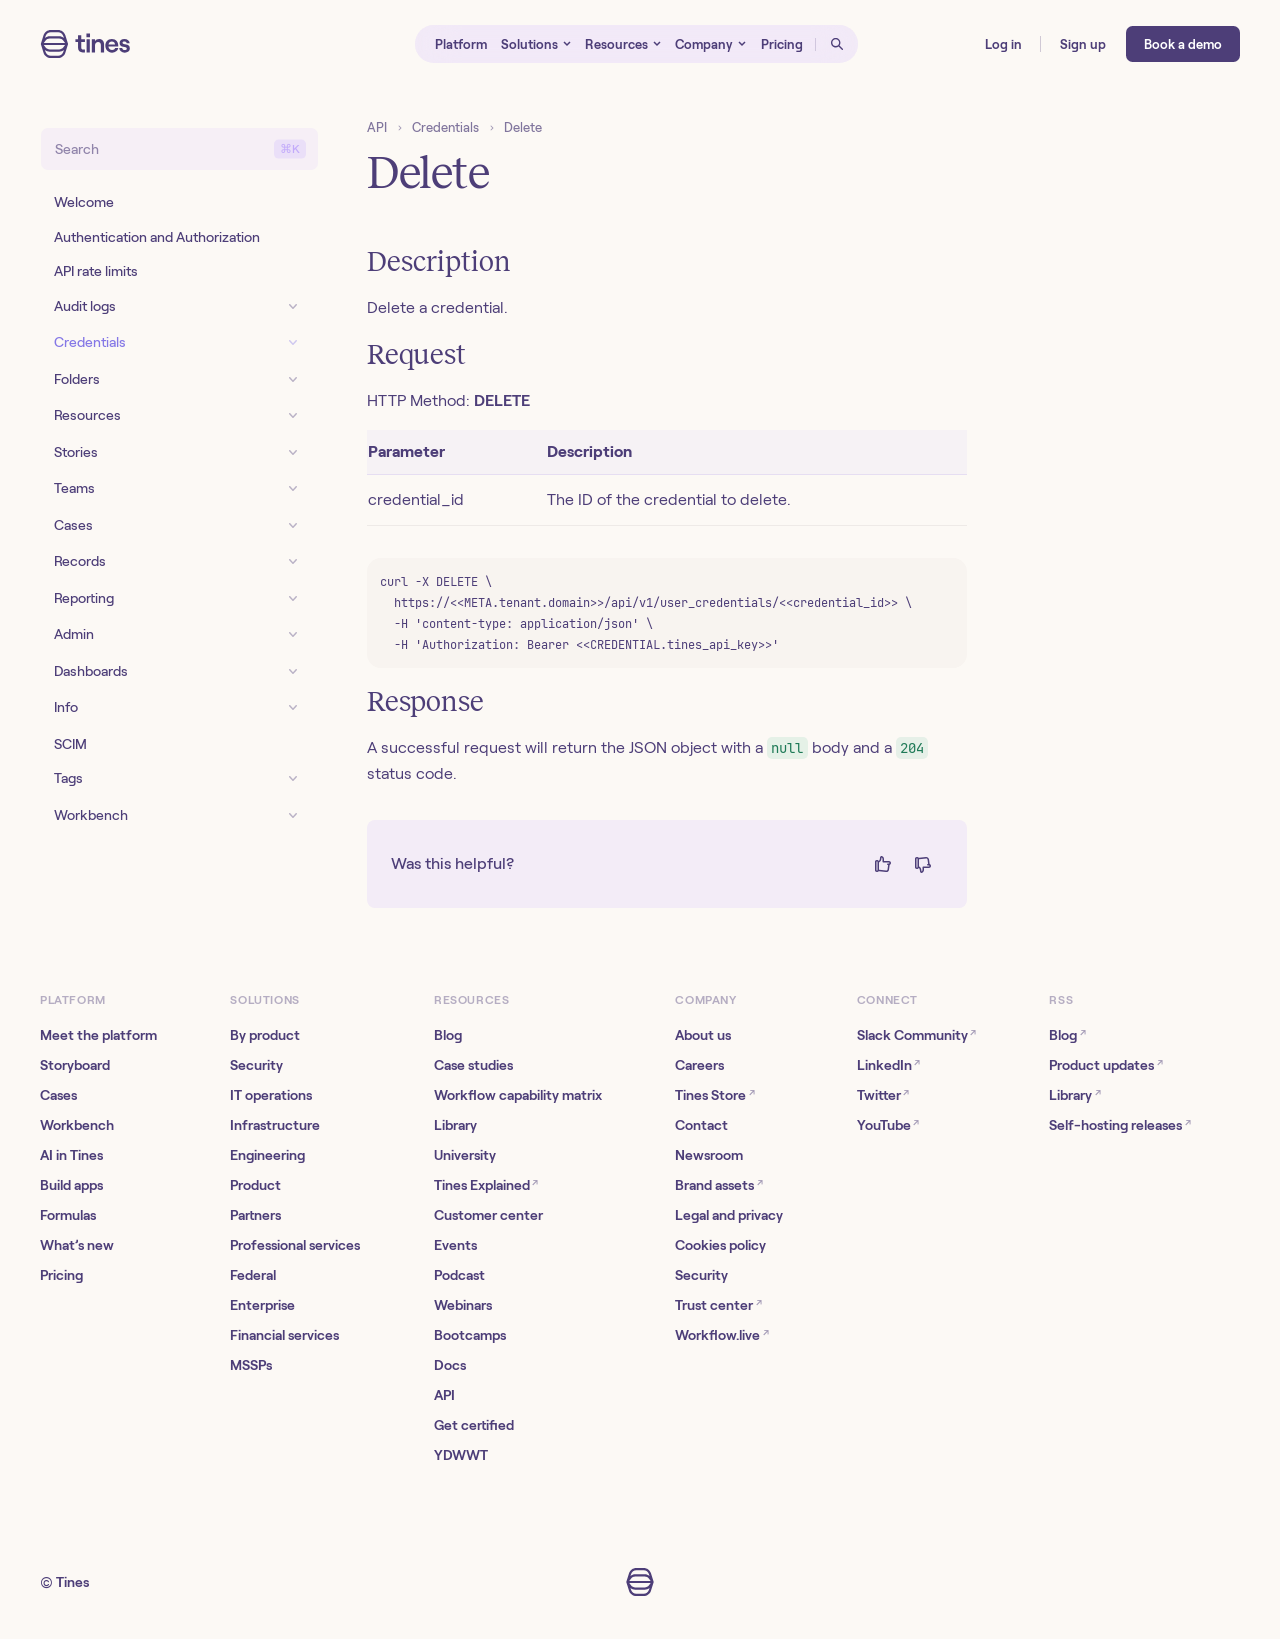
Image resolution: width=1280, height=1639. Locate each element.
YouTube (888, 1124)
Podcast (459, 1275)
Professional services (295, 1245)
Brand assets (718, 1184)
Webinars (463, 1305)
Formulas (68, 1215)
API (377, 127)
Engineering (267, 1155)
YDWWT (461, 1455)
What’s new (77, 1245)
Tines (72, 1582)
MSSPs (251, 1365)
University (465, 1155)
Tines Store (714, 1094)
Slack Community (916, 1034)
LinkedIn (888, 1064)
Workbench (77, 1125)
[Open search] (837, 44)
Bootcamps (470, 1335)
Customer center (488, 1215)
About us (703, 1035)
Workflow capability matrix (518, 1095)
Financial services (284, 1335)
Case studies (473, 1065)
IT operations (271, 1095)
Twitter (883, 1094)
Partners (255, 1215)
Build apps (71, 1185)
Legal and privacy (729, 1215)
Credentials (445, 127)
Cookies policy (720, 1245)
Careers (699, 1065)
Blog (448, 1035)
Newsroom (709, 1155)
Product (255, 1185)
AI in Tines (71, 1155)
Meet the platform (98, 1035)
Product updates (1105, 1064)
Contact (701, 1125)
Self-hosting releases (1119, 1124)
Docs (450, 1365)
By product (265, 1035)
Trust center (718, 1304)
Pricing (61, 1275)
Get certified (474, 1425)
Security (256, 1065)
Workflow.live (721, 1334)
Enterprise (262, 1305)
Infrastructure (275, 1125)
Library (455, 1125)
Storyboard (75, 1065)
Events (455, 1245)
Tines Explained (486, 1184)
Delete (523, 127)
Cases (58, 1095)
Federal (253, 1275)
